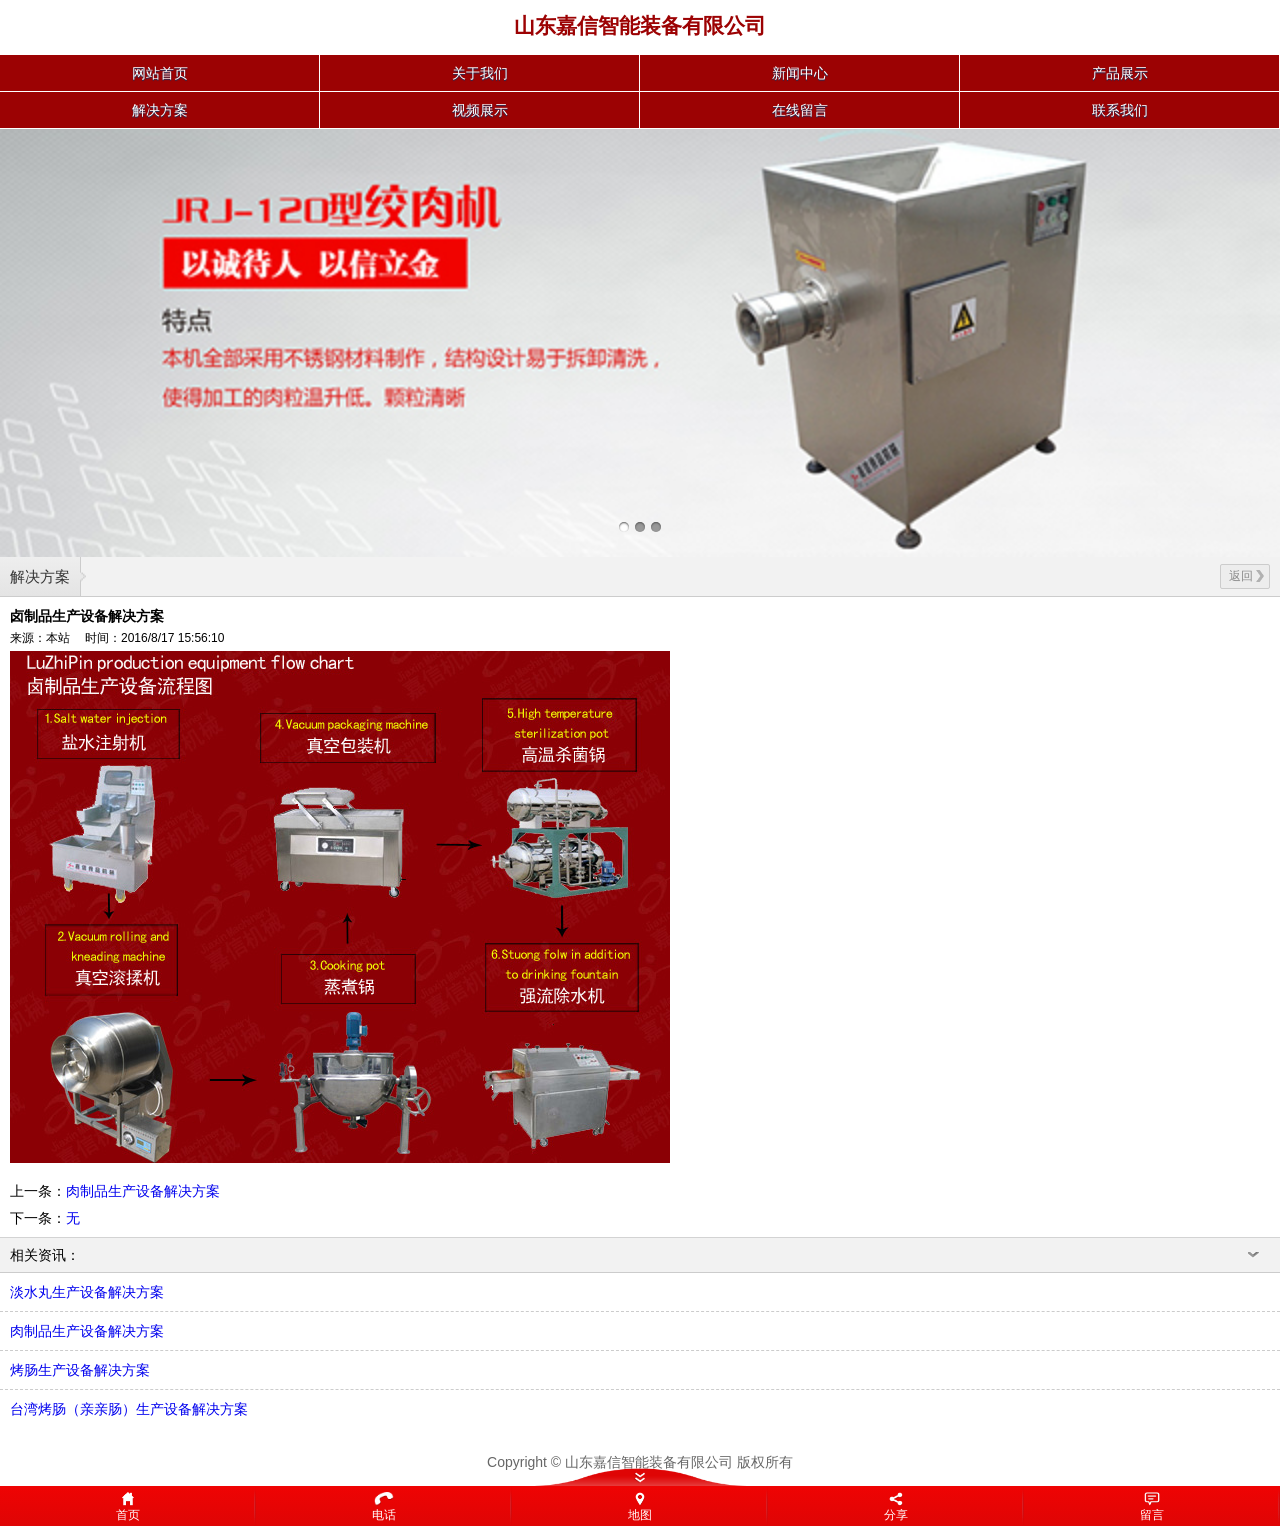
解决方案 (160, 110)
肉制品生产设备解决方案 (143, 1191)
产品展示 (1120, 73)
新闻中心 (800, 73)
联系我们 (1120, 110)
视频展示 (480, 110)
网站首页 (160, 73)
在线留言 (800, 110)
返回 (1246, 576)
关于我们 (480, 73)
